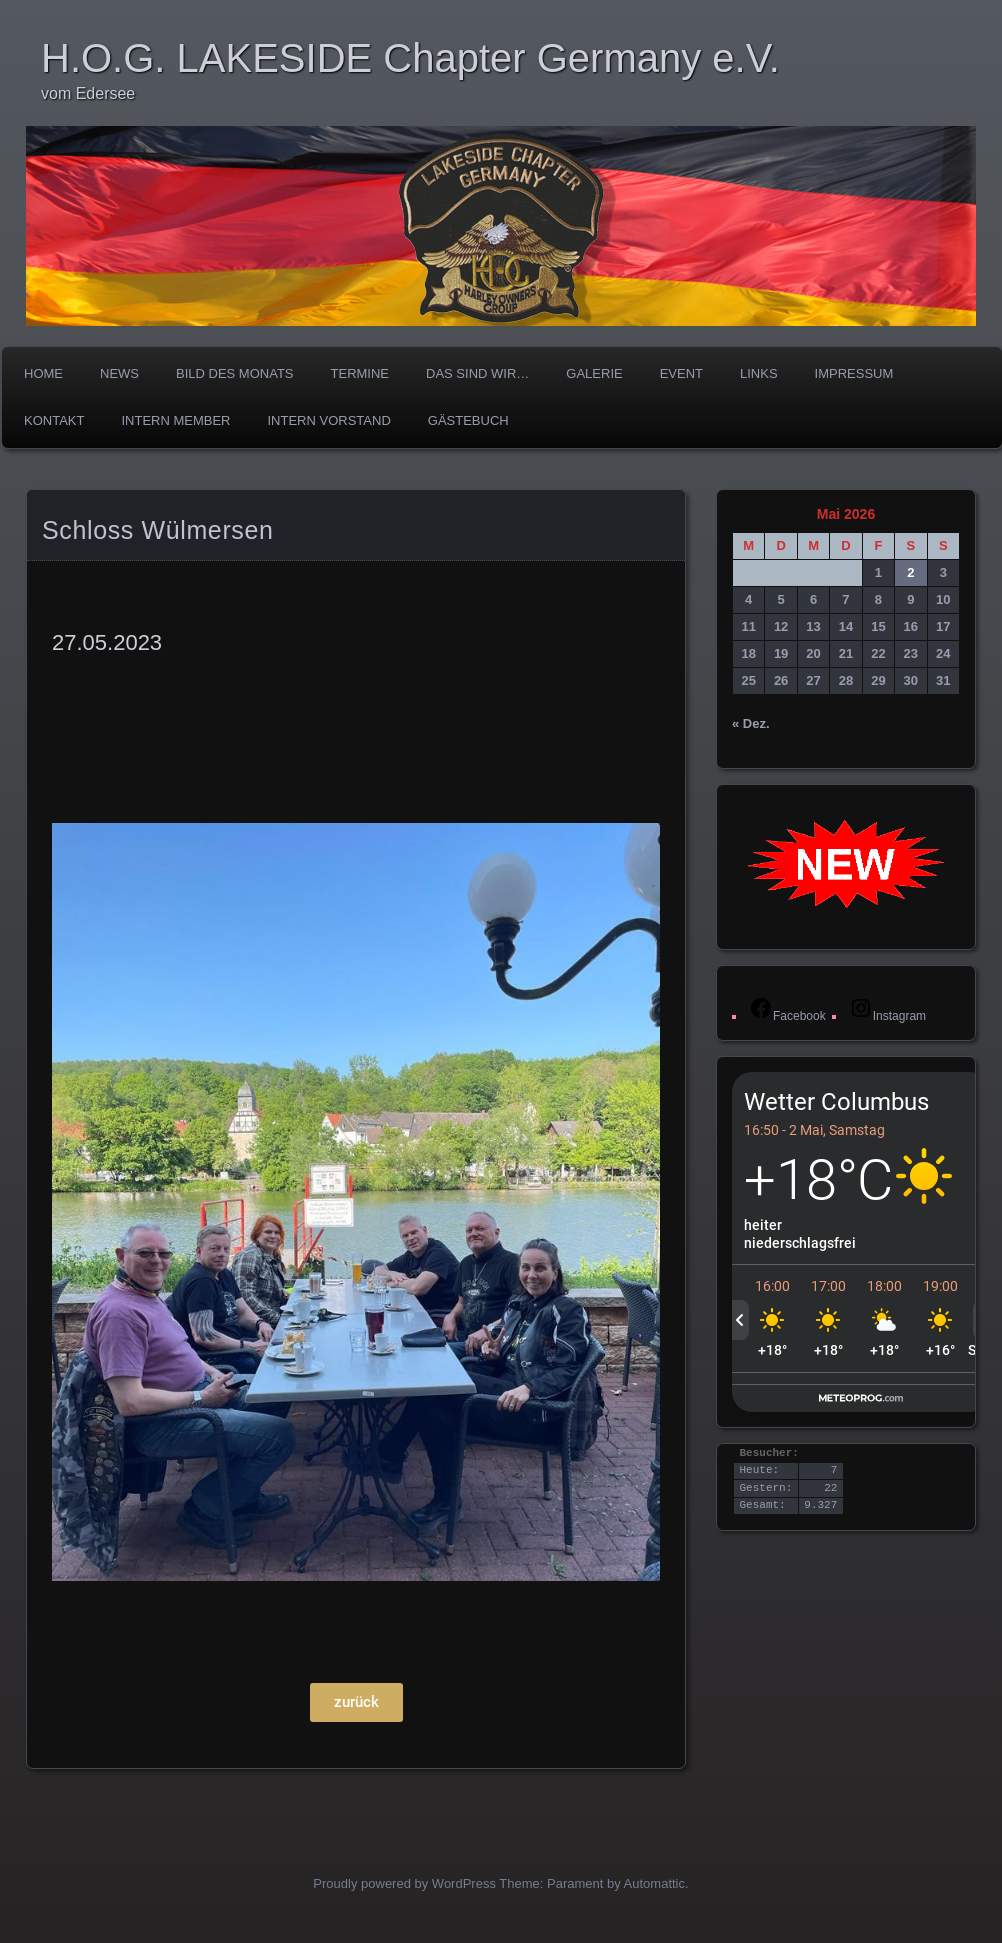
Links (759, 373)
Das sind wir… (477, 373)
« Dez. (751, 723)
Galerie (594, 373)
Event (681, 373)
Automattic (654, 1883)
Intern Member (175, 420)
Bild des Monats (235, 373)
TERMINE (360, 373)
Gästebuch (468, 420)
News (119, 373)
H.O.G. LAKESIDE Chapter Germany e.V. (410, 58)
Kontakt (54, 420)
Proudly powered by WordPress (404, 1883)
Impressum (854, 373)
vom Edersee (88, 93)
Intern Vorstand (329, 420)
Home (43, 373)
